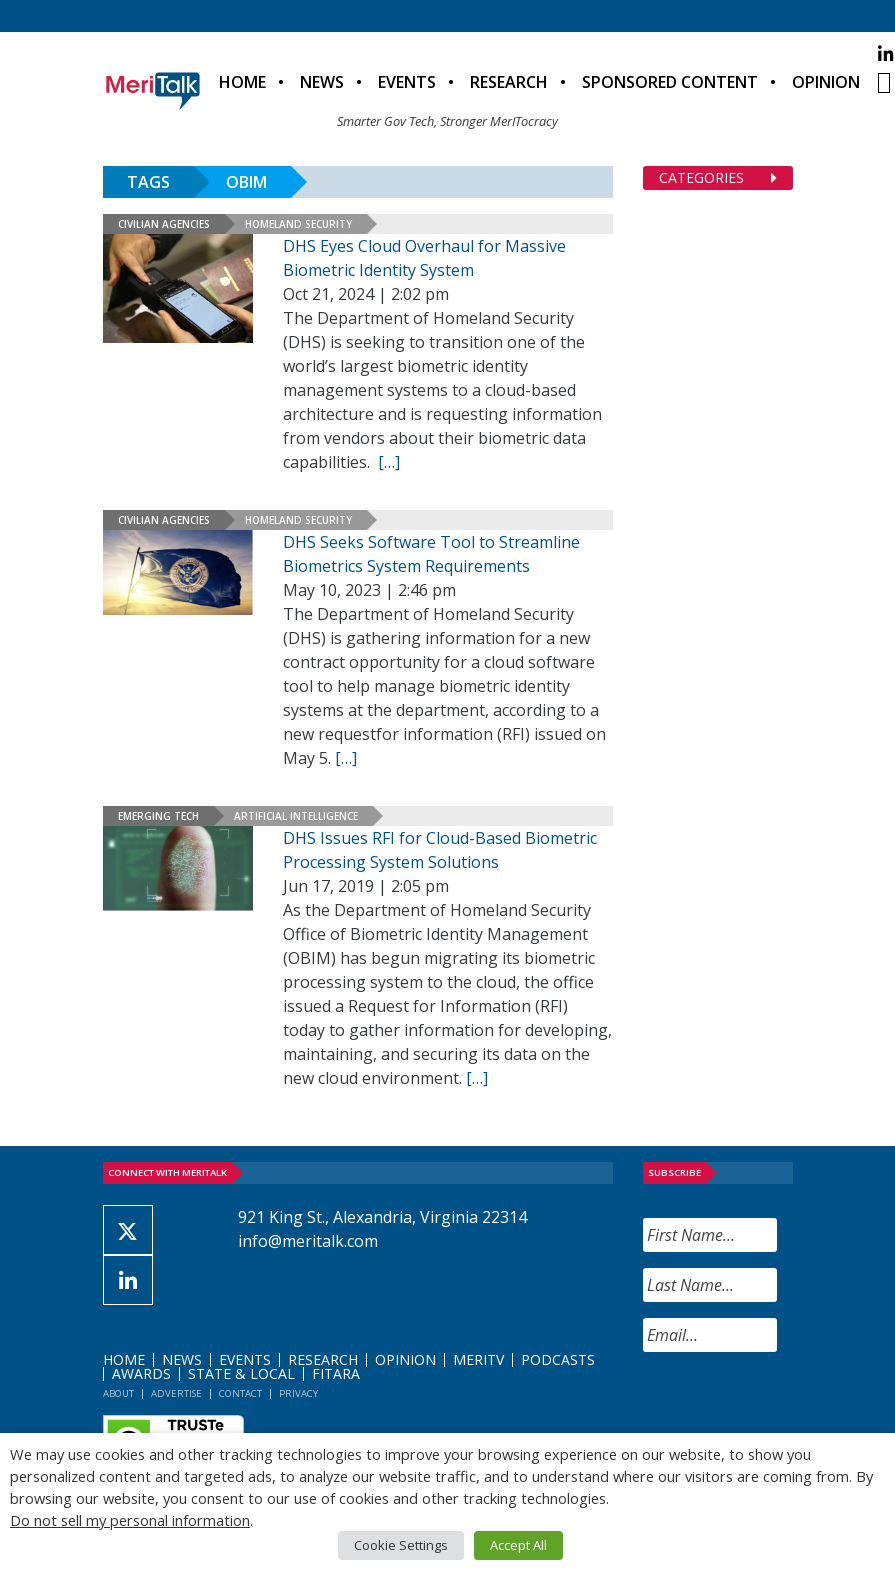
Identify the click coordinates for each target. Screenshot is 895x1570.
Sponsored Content (670, 82)
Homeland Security (298, 224)
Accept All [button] (518, 1545)
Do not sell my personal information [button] (130, 1520)
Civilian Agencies (164, 224)
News (322, 82)
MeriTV (478, 1359)
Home (242, 82)
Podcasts (558, 1359)
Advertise (176, 1393)
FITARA (336, 1373)
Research (509, 82)
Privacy (298, 1393)
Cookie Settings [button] (401, 1545)
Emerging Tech (158, 816)
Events (407, 82)
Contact (240, 1393)
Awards (141, 1373)
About (118, 1393)
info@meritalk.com (308, 1241)
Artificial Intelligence (296, 816)
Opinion (826, 82)
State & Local (241, 1373)
